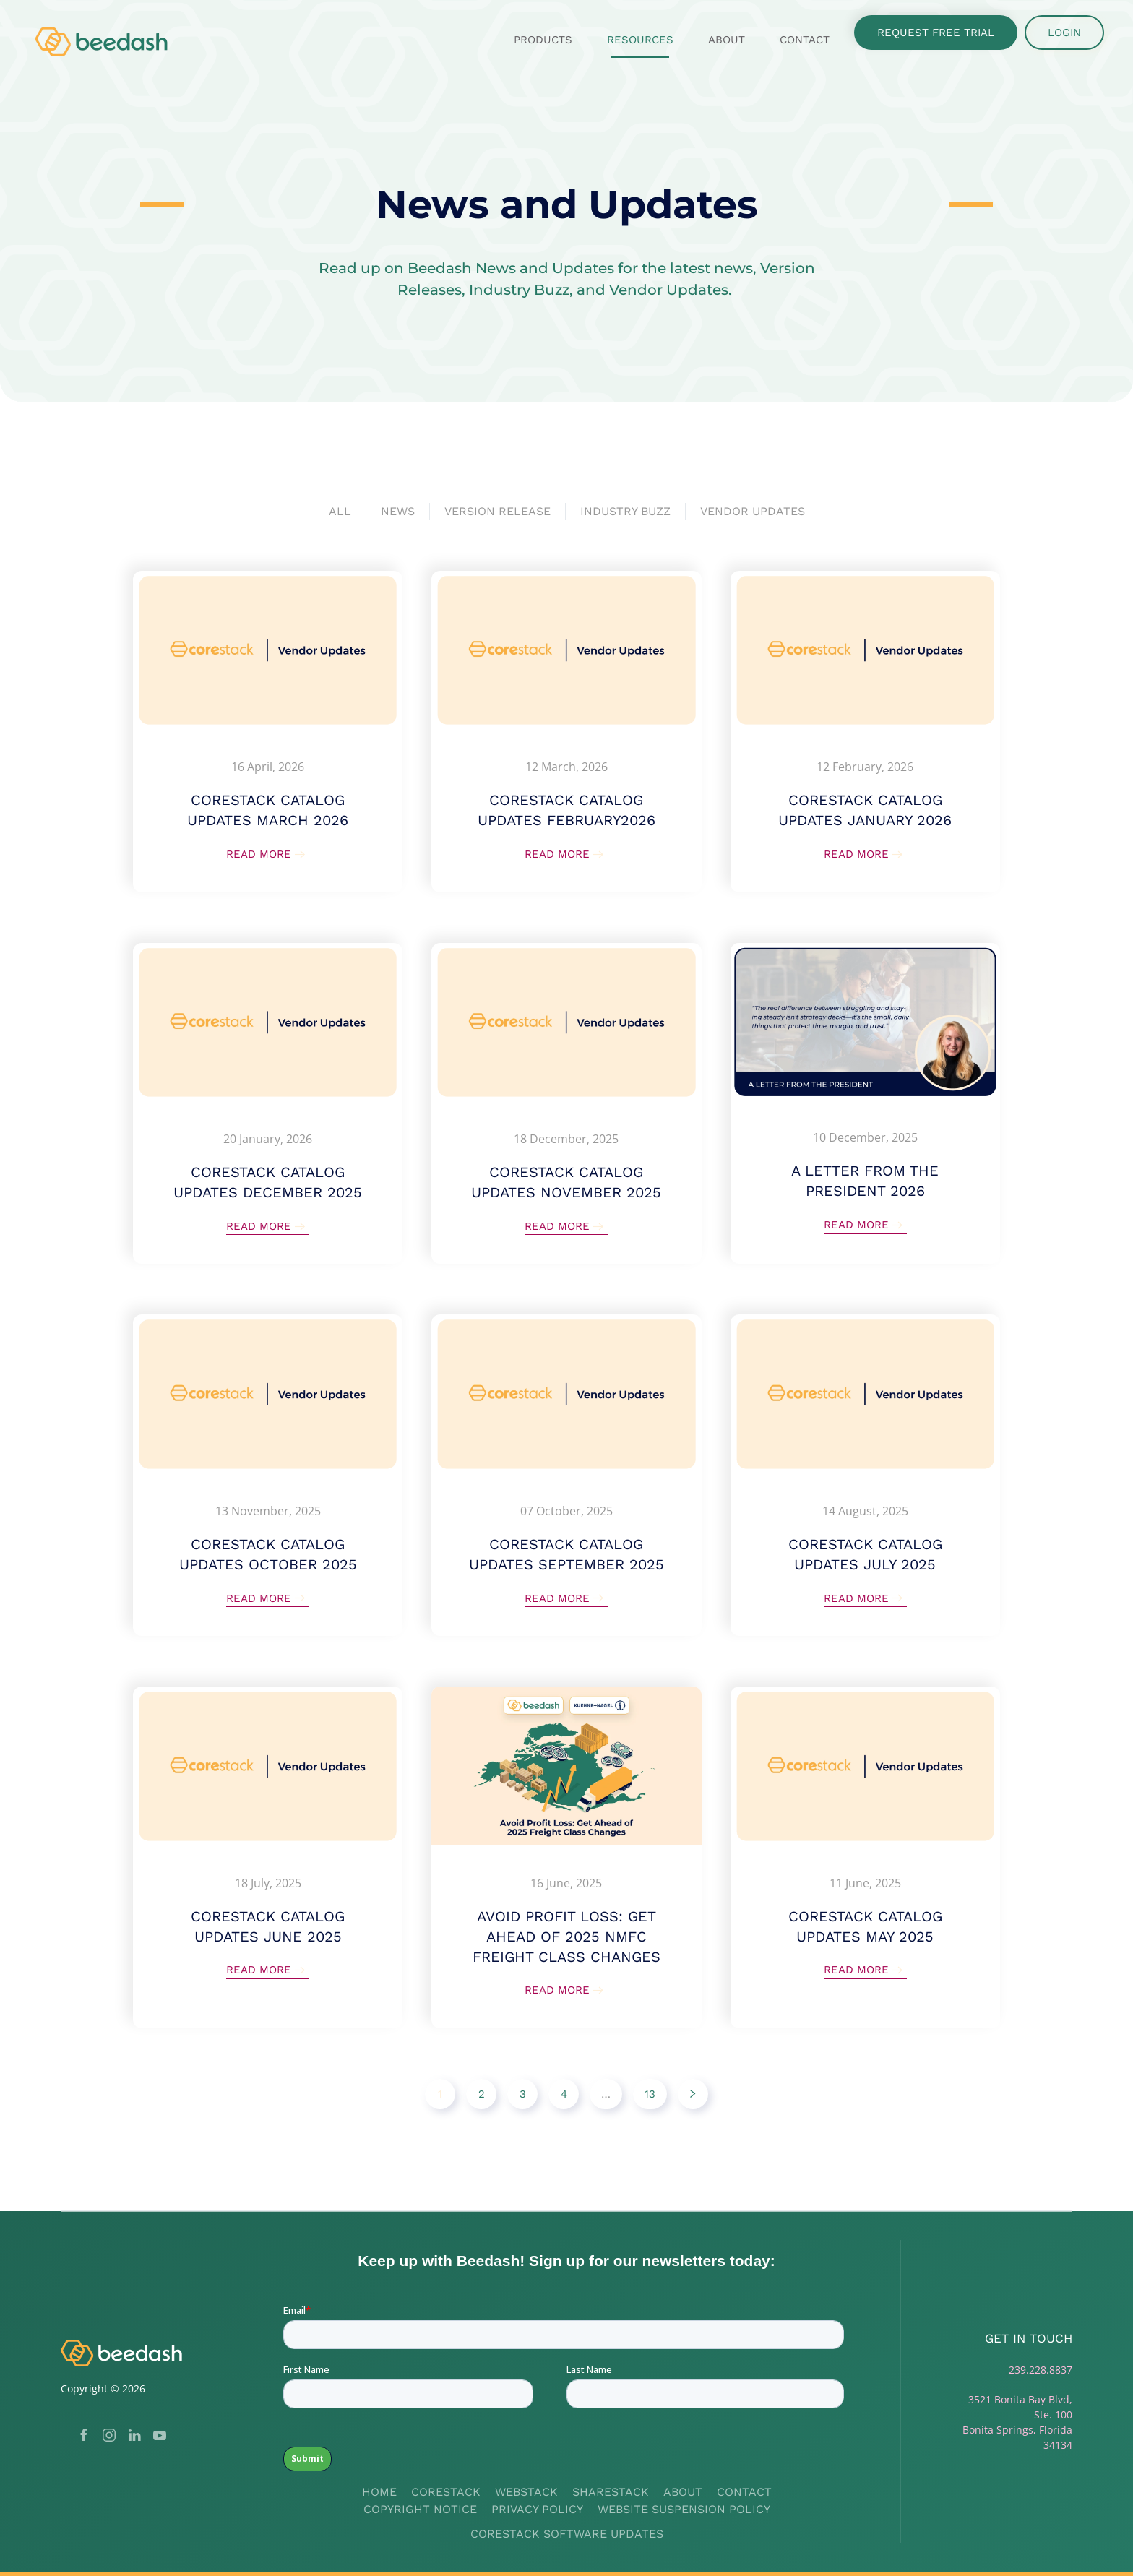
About (682, 2492)
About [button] (726, 39)
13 (650, 2094)
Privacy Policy (537, 2509)
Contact (805, 39)
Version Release (497, 511)
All (340, 511)
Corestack (446, 2492)
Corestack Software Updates (566, 2534)
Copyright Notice (420, 2509)
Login (1064, 32)
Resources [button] (640, 39)
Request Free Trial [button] (935, 32)
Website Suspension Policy (684, 2509)
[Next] (693, 2094)
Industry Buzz (625, 511)
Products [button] (543, 39)
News (398, 511)
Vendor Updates (752, 511)
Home (379, 2492)
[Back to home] (103, 39)
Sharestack (610, 2492)
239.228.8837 (1040, 2370)
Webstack (526, 2492)
